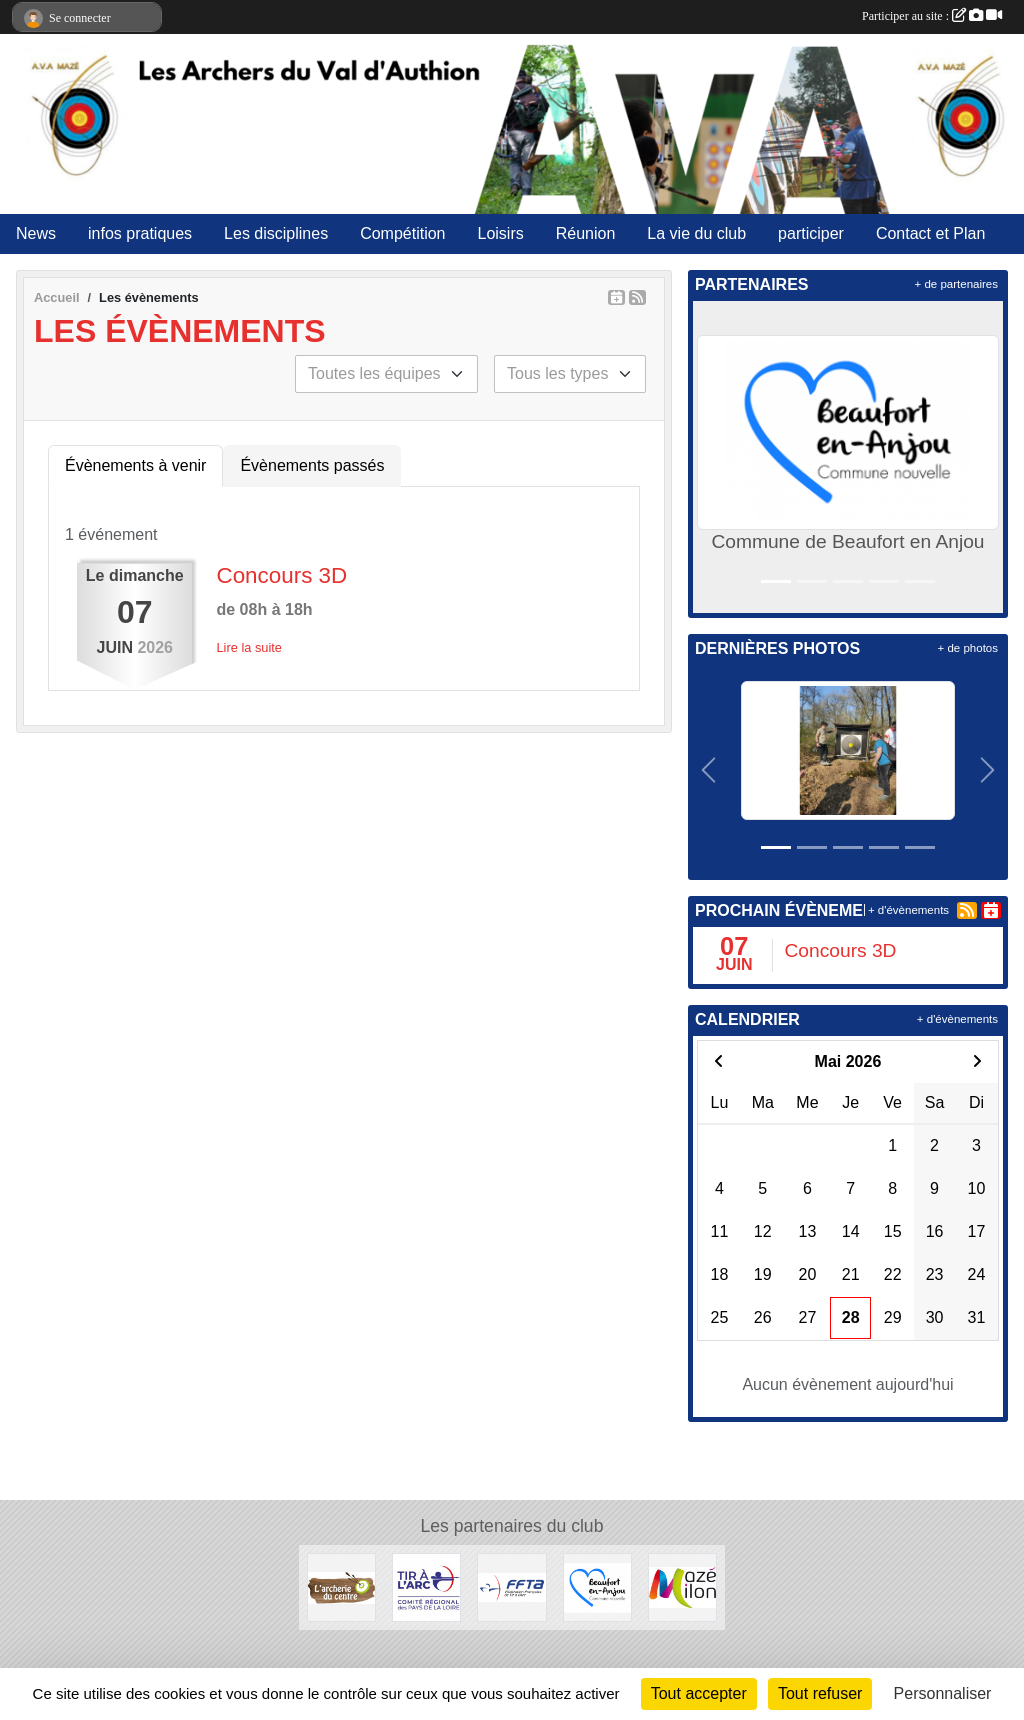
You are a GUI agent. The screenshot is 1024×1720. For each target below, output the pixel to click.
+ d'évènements (908, 910)
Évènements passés (312, 465)
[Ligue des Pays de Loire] (426, 1586)
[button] (712, 457)
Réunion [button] (586, 233)
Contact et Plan (930, 233)
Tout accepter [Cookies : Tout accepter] (699, 1693)
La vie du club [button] (696, 233)
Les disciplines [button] (276, 233)
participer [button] (811, 233)
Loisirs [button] (501, 233)
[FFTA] (511, 1586)
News (36, 233)
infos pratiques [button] (140, 233)
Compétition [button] (402, 233)
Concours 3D (282, 575)
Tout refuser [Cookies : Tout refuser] (820, 1693)
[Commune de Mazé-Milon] (682, 1586)
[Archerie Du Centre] (341, 1586)
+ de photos (968, 648)
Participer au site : (932, 16)
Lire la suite (249, 647)
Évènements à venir (135, 465)
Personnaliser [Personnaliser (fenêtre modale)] (943, 1693)
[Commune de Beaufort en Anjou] (597, 1586)
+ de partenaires (956, 284)
